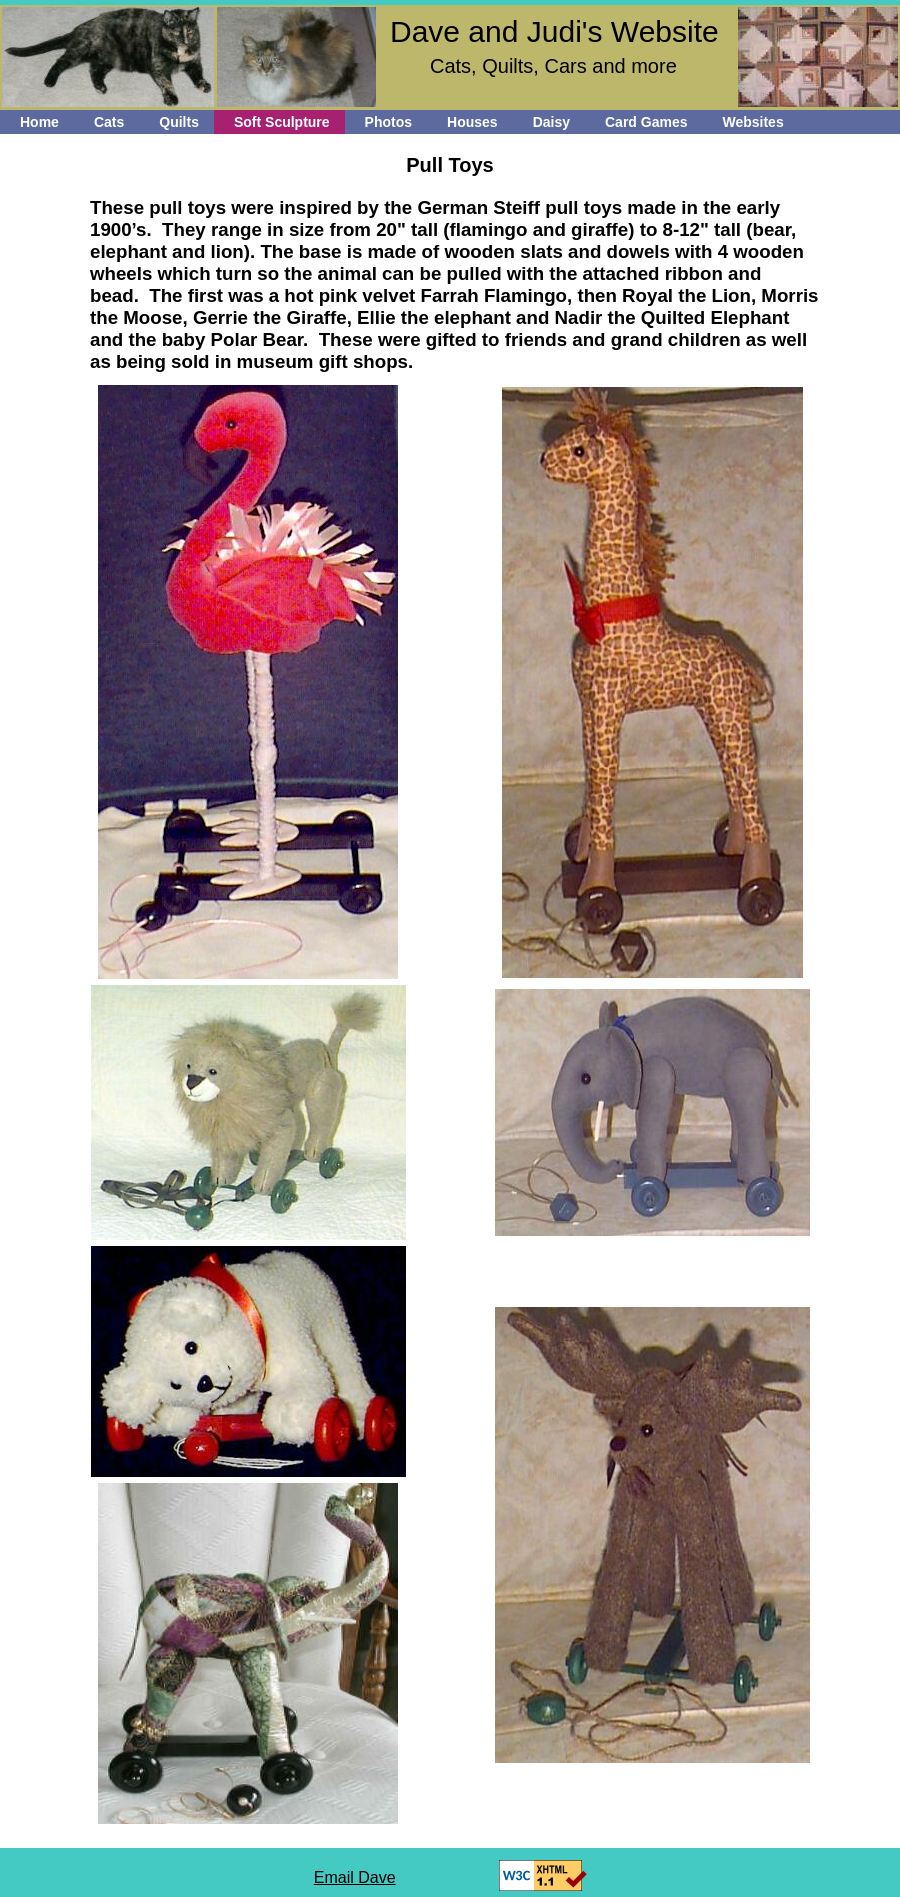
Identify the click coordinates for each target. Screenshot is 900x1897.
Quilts (179, 122)
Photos (388, 122)
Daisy (551, 122)
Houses (472, 122)
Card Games (646, 122)
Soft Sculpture (282, 122)
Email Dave (355, 1877)
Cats (109, 122)
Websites (752, 122)
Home (39, 122)
